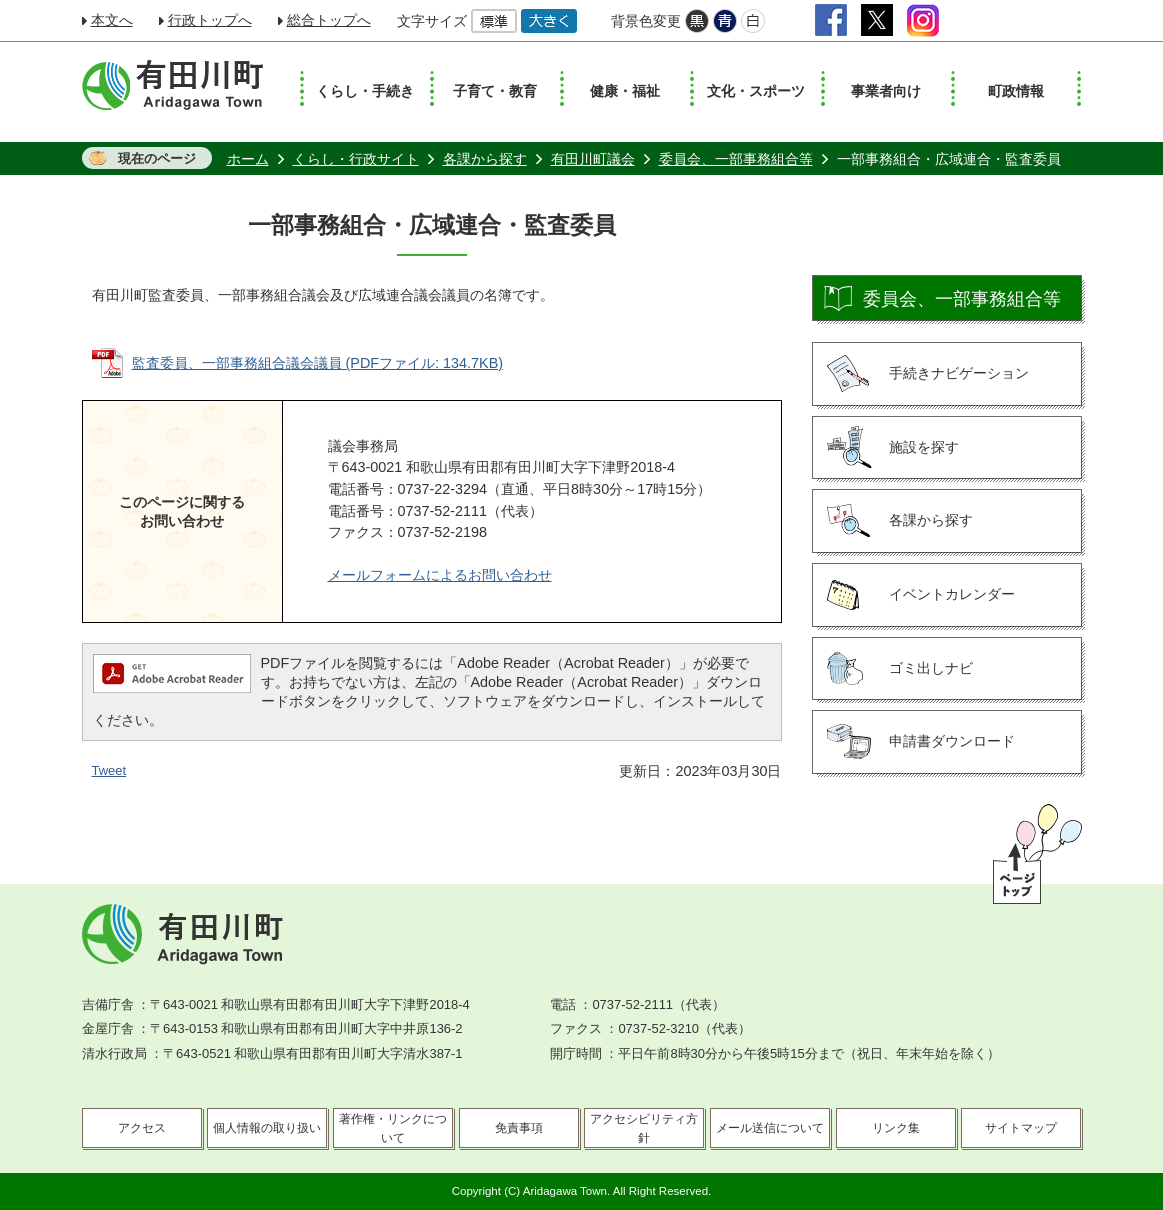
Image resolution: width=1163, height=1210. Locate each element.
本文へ (112, 20)
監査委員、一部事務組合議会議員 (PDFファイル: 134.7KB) (318, 363)
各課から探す (485, 159)
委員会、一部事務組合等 (736, 159)
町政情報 (1016, 91)
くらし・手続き (365, 91)
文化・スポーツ (756, 91)
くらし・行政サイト (356, 159)
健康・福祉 (625, 91)
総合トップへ (329, 20)
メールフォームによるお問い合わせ (440, 575)
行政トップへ (210, 20)
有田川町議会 (593, 159)
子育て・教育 (495, 91)
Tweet (109, 770)
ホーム (248, 159)
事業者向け (886, 91)
